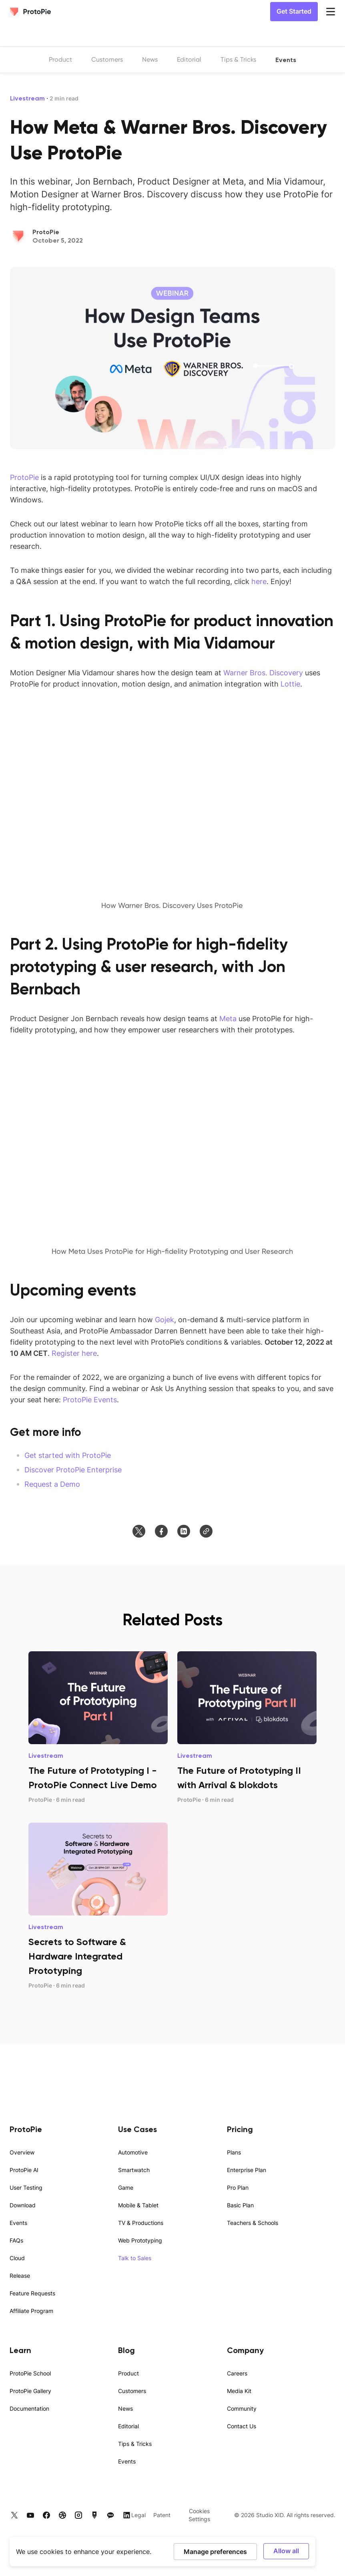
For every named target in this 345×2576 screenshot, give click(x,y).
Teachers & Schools (252, 2223)
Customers (132, 2391)
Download (23, 2205)
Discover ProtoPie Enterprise (73, 1469)
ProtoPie (24, 477)
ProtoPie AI (24, 2170)
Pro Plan (238, 2187)
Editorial (128, 2426)
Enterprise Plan (246, 2170)
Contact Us (241, 2426)
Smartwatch (134, 2170)
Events (18, 2223)
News (125, 2408)
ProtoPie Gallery (30, 2391)
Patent (161, 2515)
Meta (228, 1018)
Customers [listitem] (107, 59)
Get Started (294, 11)
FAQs (16, 2240)
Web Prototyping (140, 2240)
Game (125, 2187)
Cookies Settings (199, 2515)
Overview (22, 2152)
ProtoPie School (30, 2373)
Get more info (45, 1432)
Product (128, 2373)
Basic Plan (240, 2205)
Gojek (164, 1319)
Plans (234, 2152)
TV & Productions (140, 2223)
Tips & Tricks (135, 2444)
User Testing (26, 2187)
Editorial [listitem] (189, 59)
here (259, 581)
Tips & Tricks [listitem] (238, 59)
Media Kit (239, 2391)
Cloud (17, 2258)
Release (20, 2275)
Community (242, 2408)
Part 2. (36, 944)
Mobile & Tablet (138, 2205)
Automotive (133, 2152)
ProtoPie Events (90, 1399)
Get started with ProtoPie (67, 1455)
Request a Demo (52, 1484)
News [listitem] (150, 59)
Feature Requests (32, 2293)
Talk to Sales (134, 2258)
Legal (138, 2515)
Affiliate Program (31, 2311)
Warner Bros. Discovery (263, 672)
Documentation (29, 2408)
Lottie (290, 684)
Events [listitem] (285, 60)
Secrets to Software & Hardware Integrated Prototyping (77, 1956)
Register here (74, 1353)
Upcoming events (73, 1290)
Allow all (286, 2550)
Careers (237, 2373)
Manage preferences (215, 2551)
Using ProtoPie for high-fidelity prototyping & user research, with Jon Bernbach (149, 966)
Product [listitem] (60, 59)
